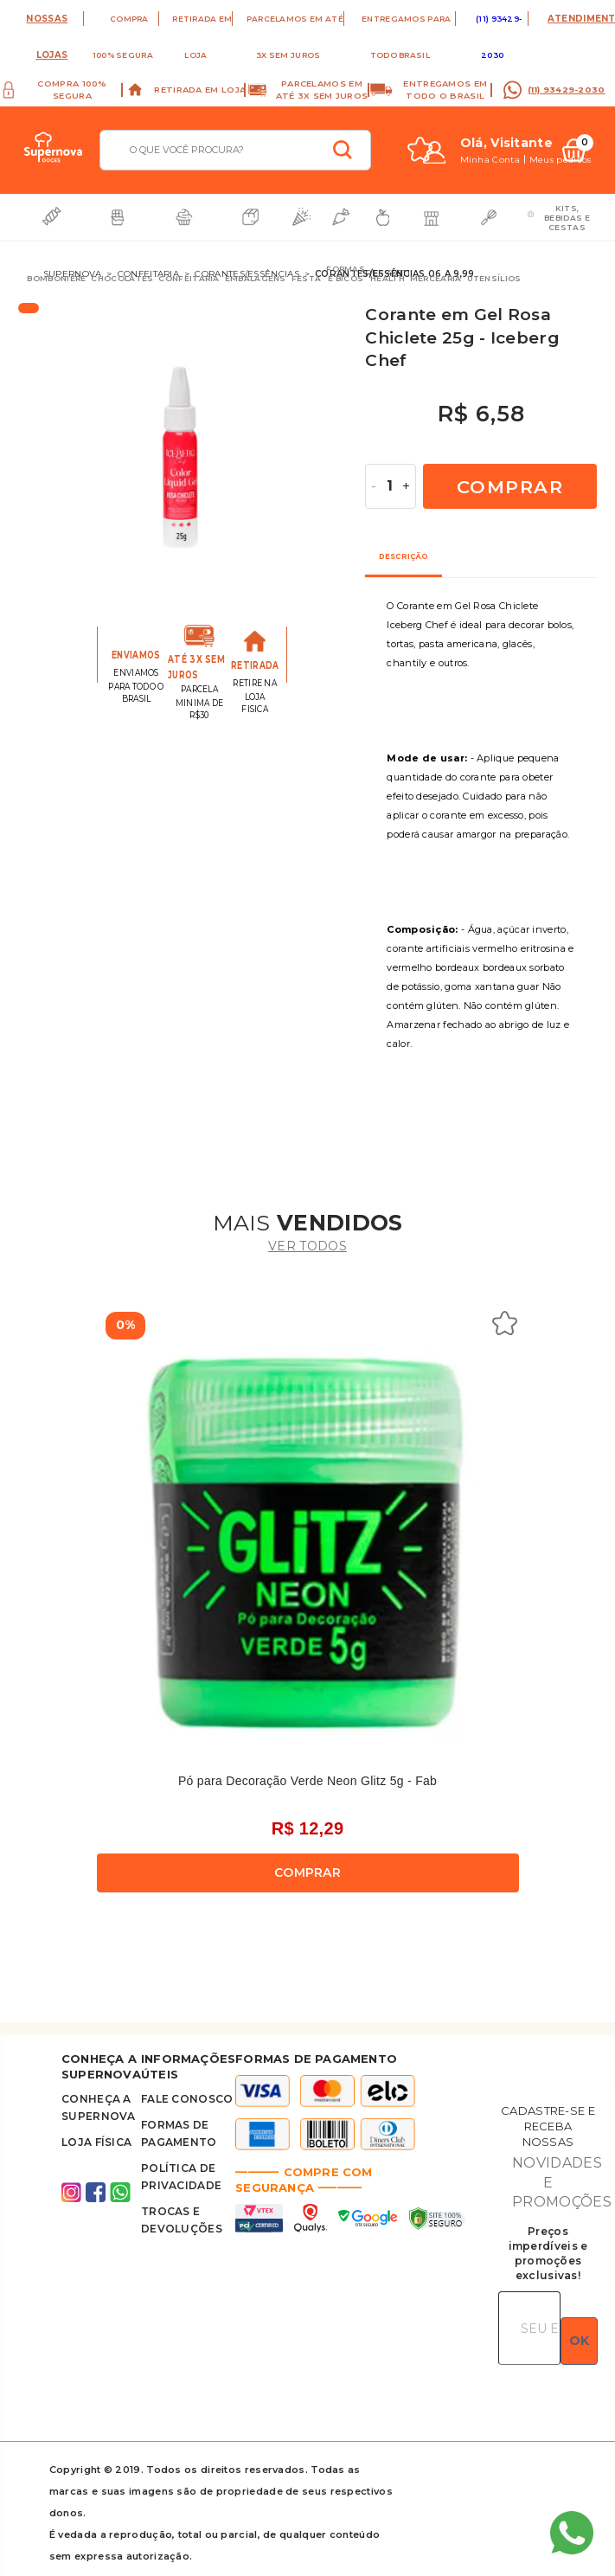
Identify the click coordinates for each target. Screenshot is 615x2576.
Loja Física (96, 2142)
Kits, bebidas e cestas (567, 217)
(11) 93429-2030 (566, 89)
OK (579, 2340)
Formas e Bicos (345, 273)
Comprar (510, 487)
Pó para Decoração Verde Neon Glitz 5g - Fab (307, 1781)
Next (356, 462)
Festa (306, 278)
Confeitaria (188, 278)
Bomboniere (56, 278)
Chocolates (122, 278)
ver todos (307, 1246)
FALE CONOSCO (187, 2098)
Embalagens (255, 278)
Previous (98, 462)
